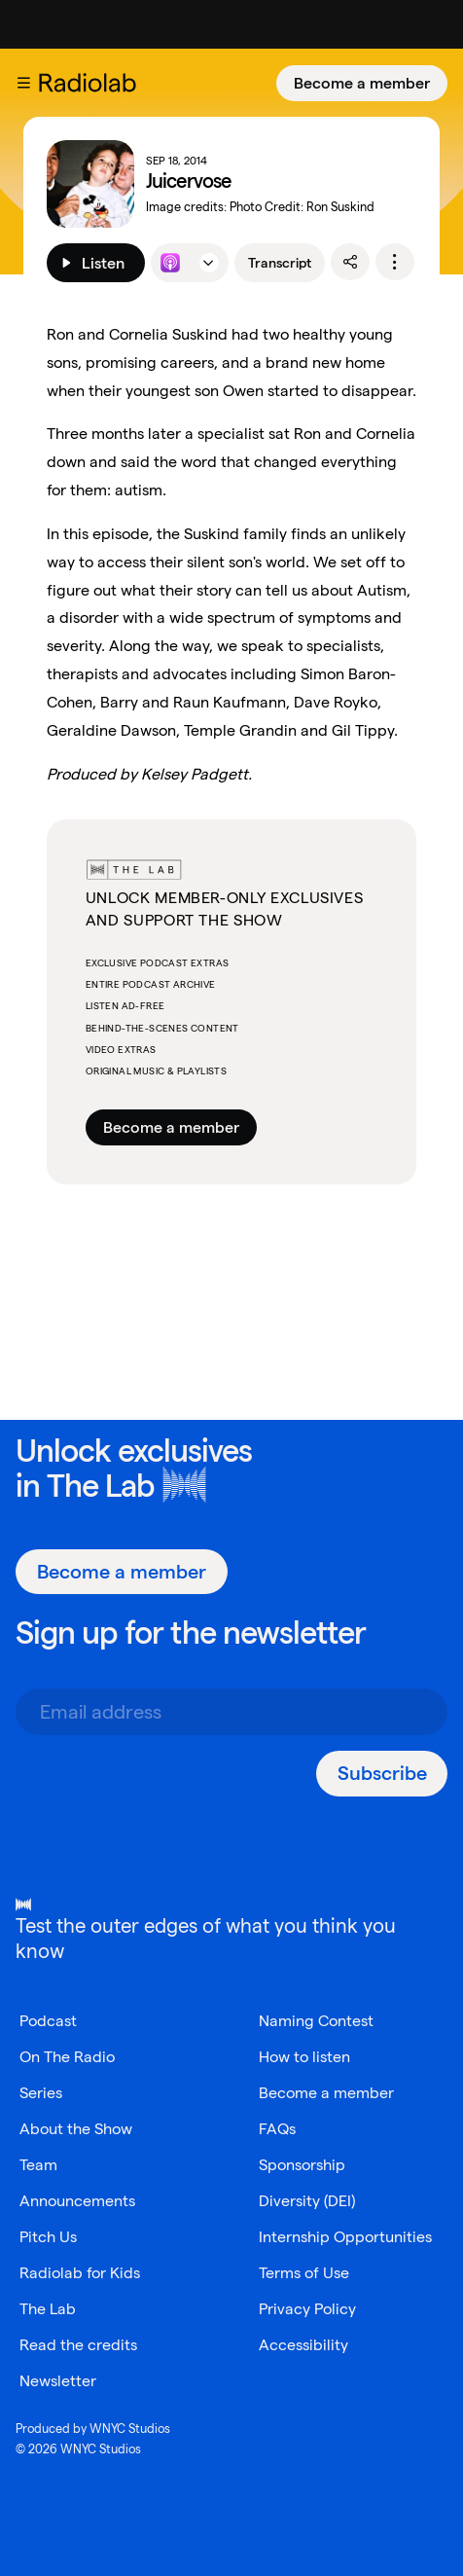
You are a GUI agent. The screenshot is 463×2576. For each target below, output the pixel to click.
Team (38, 2165)
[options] (394, 261)
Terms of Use (304, 2273)
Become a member (362, 83)
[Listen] (96, 262)
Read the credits (78, 2345)
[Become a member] (361, 83)
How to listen (304, 2057)
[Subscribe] (381, 1773)
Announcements (77, 2201)
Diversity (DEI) (307, 2201)
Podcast (48, 2021)
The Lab (101, 1486)
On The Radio (67, 2057)
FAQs (277, 2129)
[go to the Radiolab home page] (91, 82)
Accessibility (303, 2345)
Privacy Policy (307, 2309)
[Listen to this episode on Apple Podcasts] (170, 262)
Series (40, 2093)
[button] (23, 82)
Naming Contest (316, 2021)
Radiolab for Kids (79, 2273)
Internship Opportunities (345, 2237)
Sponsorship (302, 2165)
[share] (350, 261)
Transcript (279, 263)
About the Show (75, 2129)
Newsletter (57, 2381)
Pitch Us (48, 2237)
